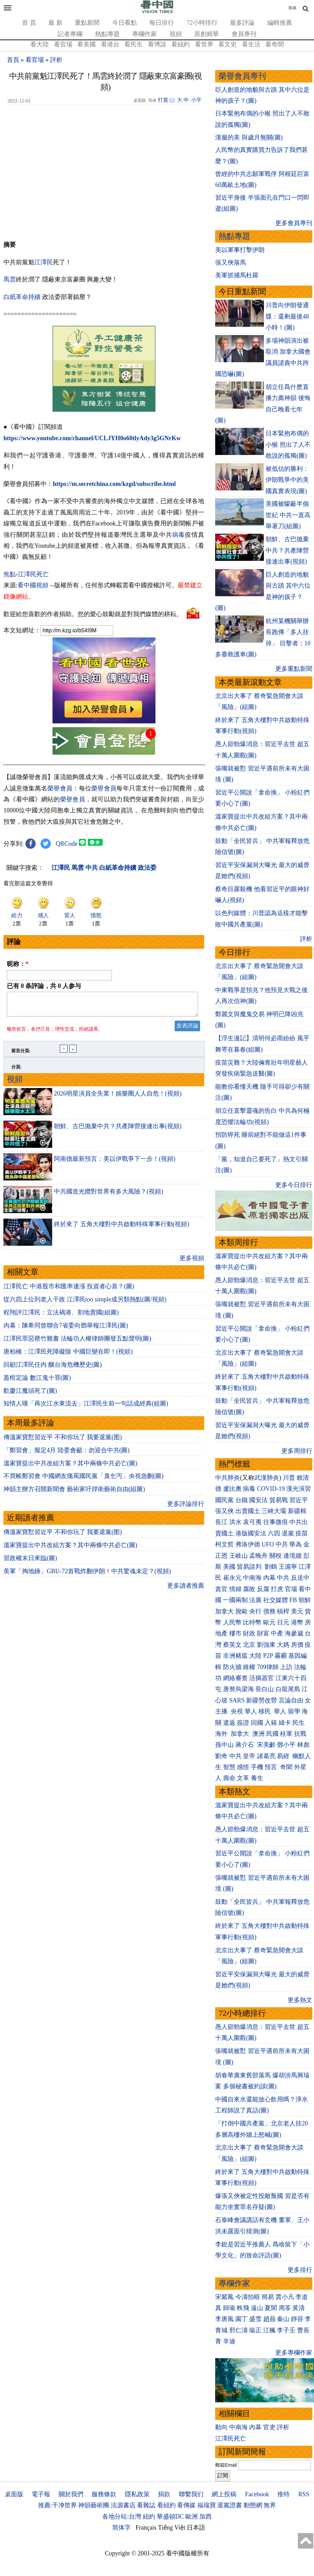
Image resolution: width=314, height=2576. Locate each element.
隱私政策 (137, 2494)
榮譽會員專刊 (242, 76)
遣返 (229, 1722)
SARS (237, 1700)
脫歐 (241, 1611)
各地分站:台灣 (121, 2516)
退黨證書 (229, 2505)
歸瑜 (229, 2308)
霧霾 (281, 1655)
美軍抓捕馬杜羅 (236, 275)
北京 (249, 1644)
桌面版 (14, 2494)
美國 (229, 1566)
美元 (297, 1611)
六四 (274, 1533)
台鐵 (241, 1500)
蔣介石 (245, 1744)
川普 (289, 1477)
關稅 (275, 1555)
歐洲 (191, 2516)
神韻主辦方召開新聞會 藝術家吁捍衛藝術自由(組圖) (74, 1493)
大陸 (255, 1655)
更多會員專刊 (293, 223)
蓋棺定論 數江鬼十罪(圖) (37, 1381)
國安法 (258, 1500)
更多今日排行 (293, 1184)
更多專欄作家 (293, 2352)
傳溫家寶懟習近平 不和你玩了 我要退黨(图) (62, 1441)
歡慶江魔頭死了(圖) (30, 1394)
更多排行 (300, 2269)
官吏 (269, 2427)
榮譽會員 (59, 788)
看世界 (204, 44)
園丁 (241, 2319)
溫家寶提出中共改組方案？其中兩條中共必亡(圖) (70, 1467)
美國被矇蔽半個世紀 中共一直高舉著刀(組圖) (288, 515)
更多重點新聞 (293, 668)
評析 (56, 59)
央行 (255, 1611)
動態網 (253, 2505)
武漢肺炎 (266, 1477)
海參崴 (294, 1633)
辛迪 (229, 2341)
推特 (283, 2494)
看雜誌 (146, 2505)
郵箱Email (226, 2465)
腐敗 (249, 1589)
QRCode (67, 843)
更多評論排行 (185, 1507)
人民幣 (232, 1622)
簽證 (243, 1722)
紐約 (149, 2516)
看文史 (227, 44)
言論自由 (291, 1700)
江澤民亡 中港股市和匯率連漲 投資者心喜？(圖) (68, 1290)
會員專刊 (244, 34)
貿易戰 (278, 1500)
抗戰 (300, 1733)
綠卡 (285, 1722)
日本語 (196, 2527)
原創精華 (206, 34)
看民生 (133, 44)
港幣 (297, 1622)
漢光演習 (298, 1488)
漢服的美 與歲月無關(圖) (249, 137)
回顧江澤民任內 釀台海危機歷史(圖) (52, 1368)
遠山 (257, 2308)
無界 (270, 2505)
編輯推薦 (279, 22)
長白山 (264, 1689)
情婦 (235, 1589)
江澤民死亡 (230, 2438)
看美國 (86, 44)
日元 (283, 1622)
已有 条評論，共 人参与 (44, 985)
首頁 (13, 59)
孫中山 (224, 1744)
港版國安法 (250, 1533)
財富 (263, 1633)
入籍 (271, 1722)
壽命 (229, 1778)
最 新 (55, 22)
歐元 (269, 1622)
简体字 (121, 2527)
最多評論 (242, 22)
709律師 (268, 1667)
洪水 (235, 1522)
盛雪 (255, 2319)
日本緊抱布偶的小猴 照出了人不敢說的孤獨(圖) (288, 444)
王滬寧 (288, 1566)
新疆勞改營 (261, 1700)
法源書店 (123, 2505)
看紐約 (180, 44)
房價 (297, 1644)
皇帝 (249, 1756)
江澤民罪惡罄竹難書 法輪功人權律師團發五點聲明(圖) (77, 1342)
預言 (272, 1767)
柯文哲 (224, 1544)
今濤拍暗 (247, 2297)
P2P (268, 1655)
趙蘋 (269, 2319)
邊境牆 (292, 1555)
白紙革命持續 (21, 296)
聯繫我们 (191, 2494)
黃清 (298, 2308)
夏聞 (271, 2308)
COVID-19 (271, 1488)
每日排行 (161, 22)
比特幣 (252, 1622)
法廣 (255, 1600)
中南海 (252, 1577)
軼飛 (243, 2308)
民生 (299, 1722)
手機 (257, 1767)
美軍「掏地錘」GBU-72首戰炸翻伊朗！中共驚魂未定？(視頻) (87, 1575)
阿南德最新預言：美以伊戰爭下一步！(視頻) (114, 1162)
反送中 (300, 1577)
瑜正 (255, 2330)
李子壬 (286, 2330)
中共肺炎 (227, 1477)
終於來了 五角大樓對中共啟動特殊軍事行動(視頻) (121, 1228)
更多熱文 (300, 2000)
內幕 (269, 1577)
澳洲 (258, 1733)
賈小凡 (285, 2297)
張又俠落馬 (230, 262)
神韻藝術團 (93, 2505)
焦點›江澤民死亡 (26, 574)
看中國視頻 (33, 585)
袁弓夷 (252, 1522)
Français (146, 2527)
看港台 (110, 44)
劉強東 (266, 1644)
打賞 (163, 100)
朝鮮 (305, 1600)
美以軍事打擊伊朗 (240, 249)
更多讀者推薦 (185, 1589)
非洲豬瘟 (235, 1655)
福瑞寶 (206, 2505)
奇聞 (286, 1767)
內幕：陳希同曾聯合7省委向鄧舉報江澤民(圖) (65, 1329)
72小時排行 (202, 22)
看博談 (157, 44)
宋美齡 (266, 1744)
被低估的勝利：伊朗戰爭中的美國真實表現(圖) (287, 480)
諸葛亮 (266, 1756)
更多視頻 (191, 1262)
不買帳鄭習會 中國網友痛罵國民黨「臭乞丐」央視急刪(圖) (83, 1480)
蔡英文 (232, 1644)
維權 (249, 1667)
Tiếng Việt (171, 2527)
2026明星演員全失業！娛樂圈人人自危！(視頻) (118, 1097)
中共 (282, 1544)
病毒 (178, 534)
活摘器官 (261, 1678)
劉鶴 (271, 1566)
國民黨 (224, 1500)
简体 (292, 7)
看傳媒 (186, 2505)
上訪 (286, 1667)
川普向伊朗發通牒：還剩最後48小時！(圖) (287, 316)
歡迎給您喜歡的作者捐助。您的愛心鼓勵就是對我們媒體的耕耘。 (93, 614)
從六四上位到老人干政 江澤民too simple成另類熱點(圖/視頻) (84, 1303)
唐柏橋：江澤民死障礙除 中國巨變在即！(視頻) (68, 1355)
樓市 (235, 1633)
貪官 (221, 1589)
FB (293, 1600)
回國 (257, 1722)
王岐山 (238, 1555)
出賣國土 (247, 1511)
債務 (269, 1611)
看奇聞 (274, 44)
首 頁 (29, 22)
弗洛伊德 (247, 1544)
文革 (243, 1778)
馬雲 (9, 279)
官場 (291, 1589)
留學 (294, 1711)
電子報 (41, 2494)
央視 (237, 1711)
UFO (267, 1544)
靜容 (297, 2319)
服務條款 (104, 2494)
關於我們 (71, 2494)
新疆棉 (297, 1511)
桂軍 (286, 1733)
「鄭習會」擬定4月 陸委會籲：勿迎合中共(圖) (66, 1454)
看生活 (251, 44)
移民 (264, 1711)
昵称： (17, 964)
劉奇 (221, 1756)
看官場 (63, 44)
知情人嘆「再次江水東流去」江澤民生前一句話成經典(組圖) (85, 1407)
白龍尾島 (288, 1689)
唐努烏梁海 (238, 1689)
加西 (205, 2516)
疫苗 (301, 1533)
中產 (277, 1633)
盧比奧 (232, 1488)
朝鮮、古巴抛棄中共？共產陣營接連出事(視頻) (118, 1130)
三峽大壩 (273, 1511)
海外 (222, 1733)
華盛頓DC (170, 2516)
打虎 (277, 1589)
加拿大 (224, 1611)
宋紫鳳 (224, 2297)
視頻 (176, 34)
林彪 (303, 1744)
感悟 (243, 1767)
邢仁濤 (238, 2330)
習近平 (298, 1500)
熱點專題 (107, 34)
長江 (221, 1522)
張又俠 (224, 1511)
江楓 (269, 2330)
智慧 (229, 1767)
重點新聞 (87, 22)
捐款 (164, 2494)
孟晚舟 (258, 1555)
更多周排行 (296, 1450)
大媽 (283, 1644)
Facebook (257, 2494)
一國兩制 (235, 1600)
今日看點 (124, 22)
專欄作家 (144, 34)
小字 (196, 100)
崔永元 (232, 1577)
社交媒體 (275, 1600)
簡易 (267, 2297)
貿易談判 (250, 1566)
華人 (251, 1711)
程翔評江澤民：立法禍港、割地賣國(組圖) (61, 1316)
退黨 (288, 1533)
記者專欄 (70, 34)
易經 (284, 1756)
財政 (249, 1633)
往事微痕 (275, 1522)
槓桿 (283, 1611)
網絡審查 (235, 1678)
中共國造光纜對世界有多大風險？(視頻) (108, 1195)
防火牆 (232, 1667)
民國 (272, 1733)
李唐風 (224, 2319)
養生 (257, 1778)
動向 (221, 2427)
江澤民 (43, 262)
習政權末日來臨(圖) (30, 1562)
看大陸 (39, 44)
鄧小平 (286, 1744)
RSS (303, 2494)
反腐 (263, 1589)
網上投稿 (224, 2494)
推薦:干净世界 (57, 2505)
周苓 (285, 2308)
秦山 (283, 2319)
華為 (295, 1544)
